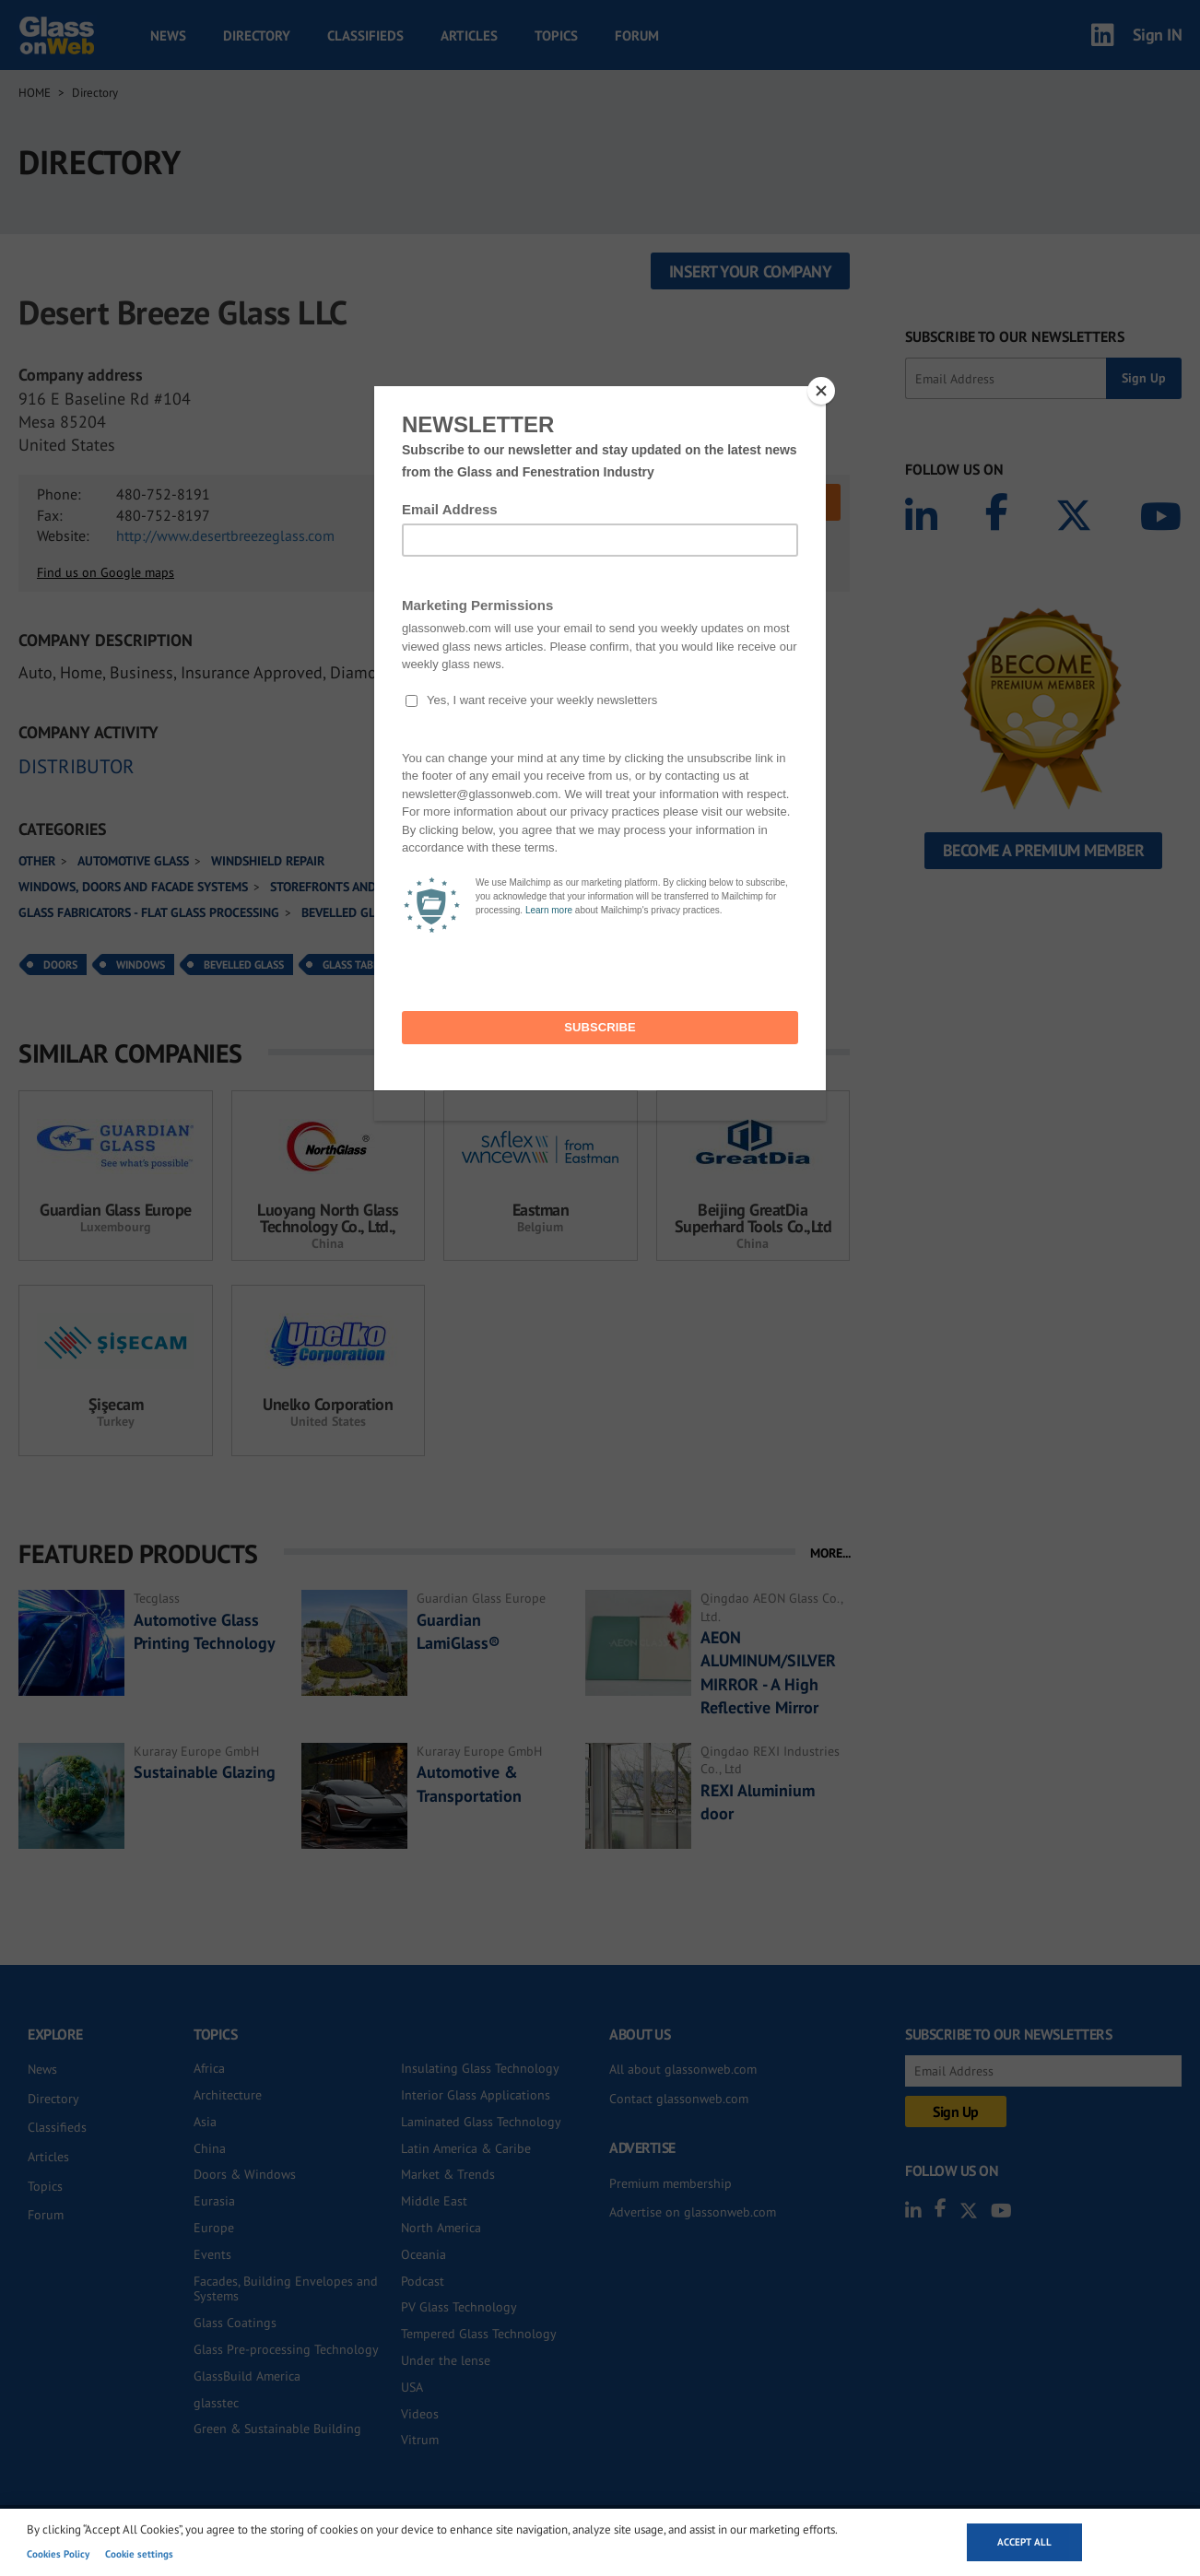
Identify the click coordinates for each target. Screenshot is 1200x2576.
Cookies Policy (58, 2553)
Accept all (1024, 2541)
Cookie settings (139, 2553)
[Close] (821, 391)
